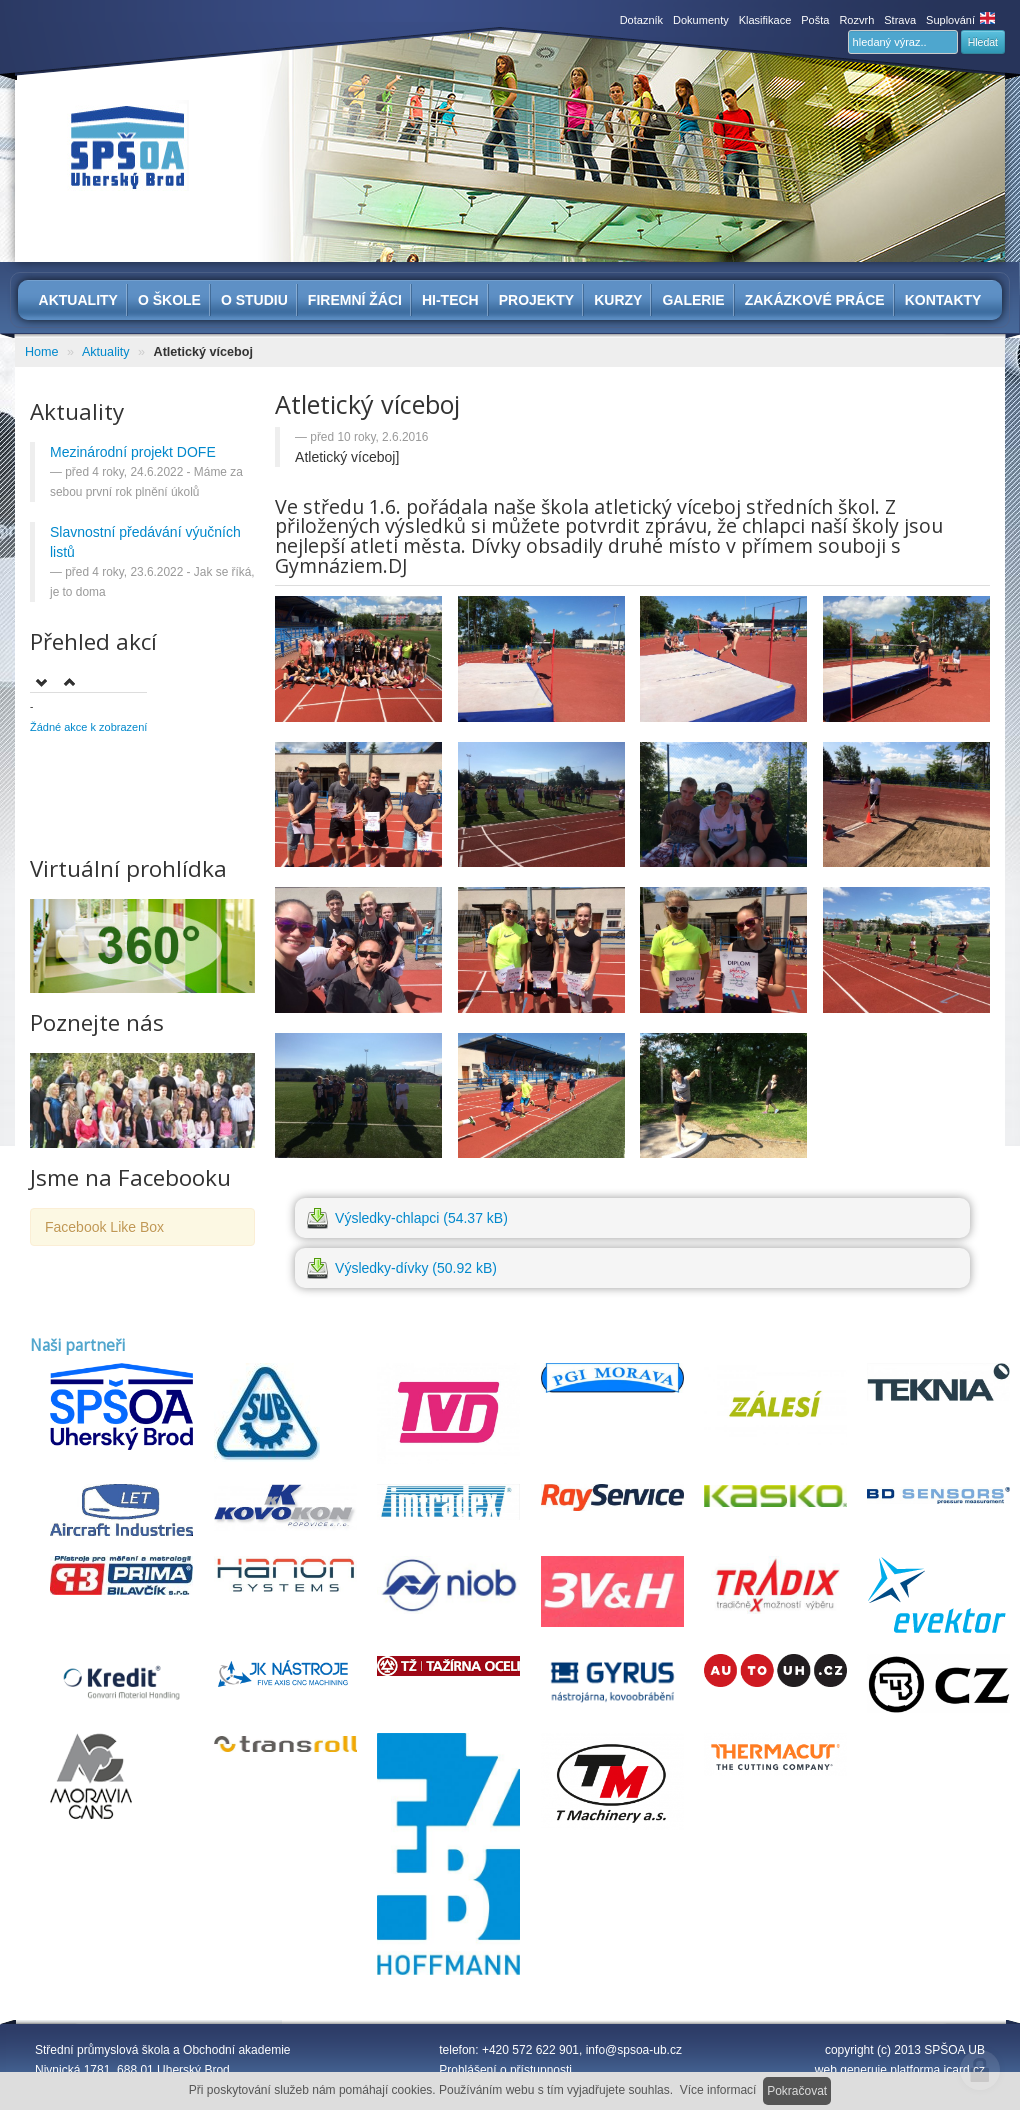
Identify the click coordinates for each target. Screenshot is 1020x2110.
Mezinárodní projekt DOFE (133, 452)
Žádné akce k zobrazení (88, 727)
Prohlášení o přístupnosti (505, 2070)
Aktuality (106, 352)
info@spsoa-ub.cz (634, 2050)
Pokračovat (797, 2091)
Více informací (718, 2090)
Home (42, 352)
